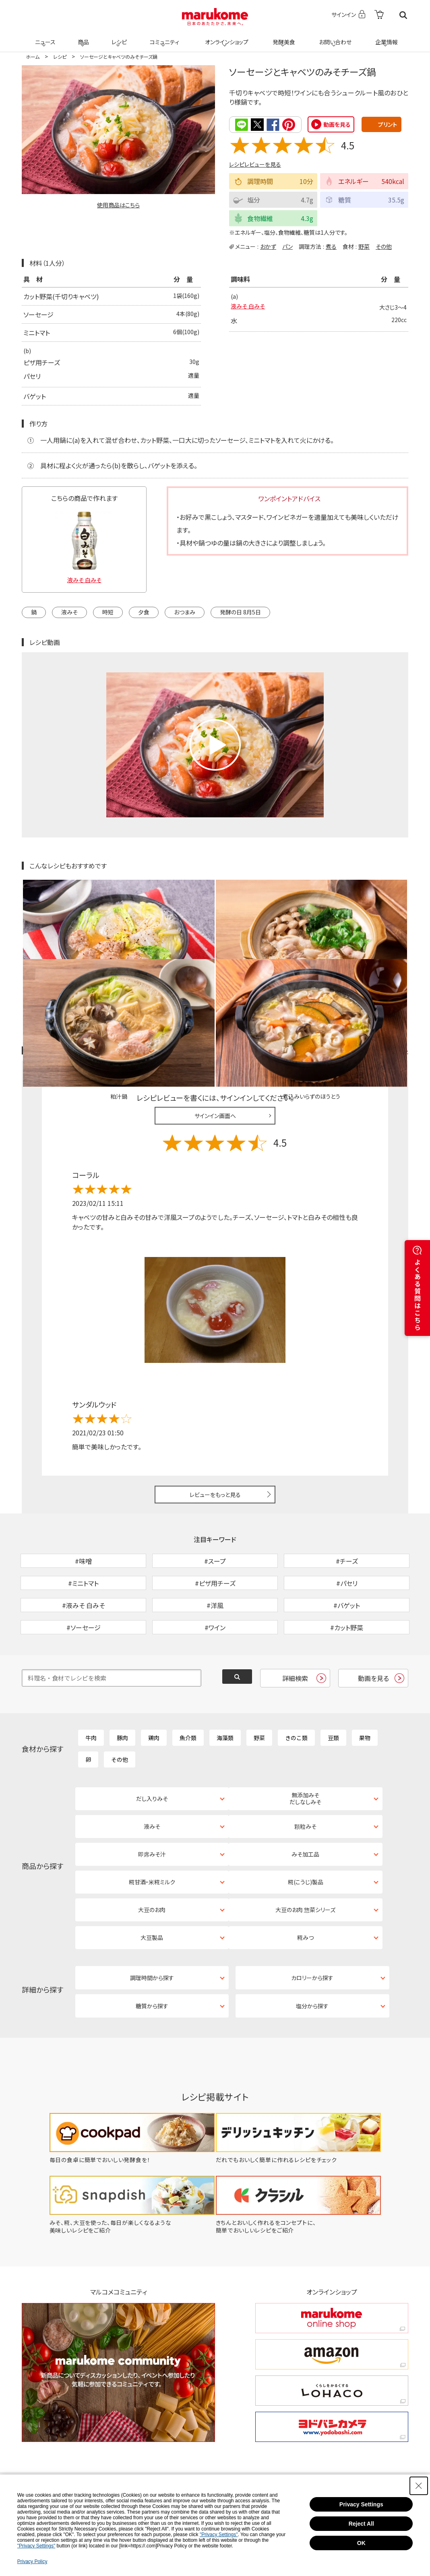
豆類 (333, 1693)
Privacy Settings (361, 2504)
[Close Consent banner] (419, 2486)
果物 (364, 1693)
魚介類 (188, 1693)
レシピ (118, 37)
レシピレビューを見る (255, 164)
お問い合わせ (333, 37)
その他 (384, 246)
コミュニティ (163, 37)
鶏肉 (153, 1693)
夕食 (143, 611)
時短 (108, 611)
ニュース (44, 37)
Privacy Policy (32, 2561)
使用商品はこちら (118, 205)
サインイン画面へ (215, 1029)
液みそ (69, 611)
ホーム (32, 56)
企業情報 (385, 37)
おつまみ (184, 611)
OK (361, 2543)
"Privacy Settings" (219, 2534)
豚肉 (122, 1693)
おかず (268, 246)
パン (287, 246)
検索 (403, 15)
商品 (82, 37)
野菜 (364, 246)
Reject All (361, 2523)
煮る (331, 246)
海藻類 (225, 1693)
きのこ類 (296, 1693)
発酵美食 (282, 37)
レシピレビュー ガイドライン (379, 964)
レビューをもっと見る (215, 1408)
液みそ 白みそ (250, 307)
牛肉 (91, 1693)
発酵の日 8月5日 (240, 611)
